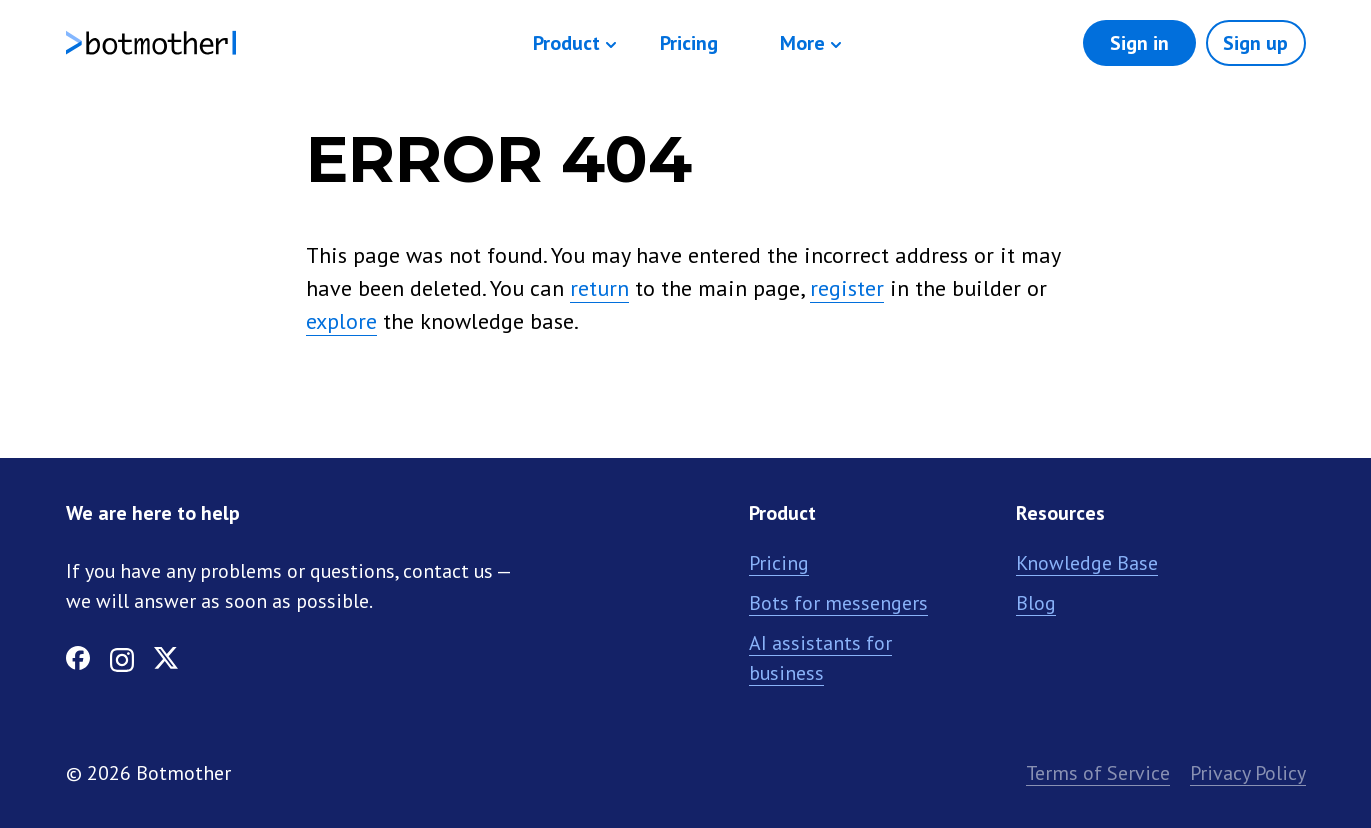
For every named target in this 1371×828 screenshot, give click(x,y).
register (847, 288)
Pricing (689, 43)
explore (341, 321)
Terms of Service (1098, 773)
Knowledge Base (1087, 563)
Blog (1036, 603)
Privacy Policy (1248, 773)
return (599, 288)
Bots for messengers (838, 603)
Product (566, 43)
